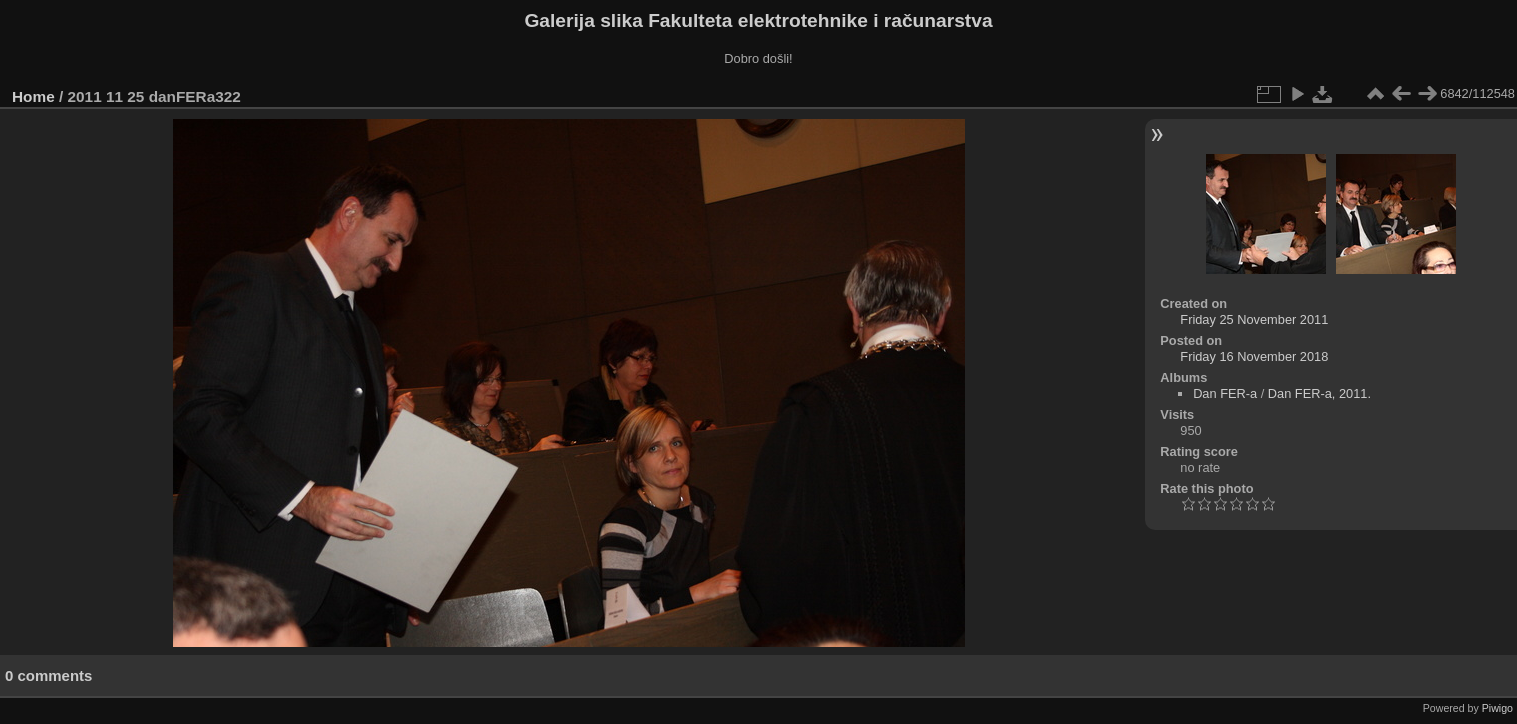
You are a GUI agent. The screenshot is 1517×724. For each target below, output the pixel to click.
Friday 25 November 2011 (1254, 319)
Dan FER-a (1225, 393)
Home (33, 96)
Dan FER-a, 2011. (1319, 393)
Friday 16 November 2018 (1254, 356)
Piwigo (1497, 708)
